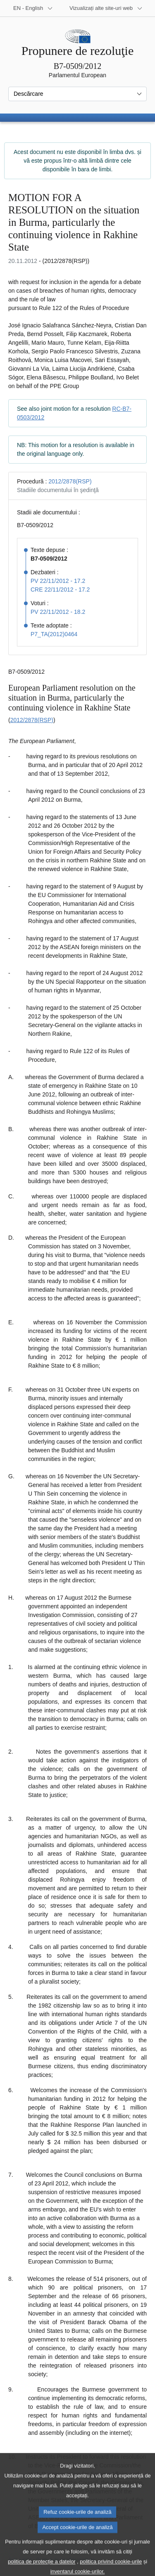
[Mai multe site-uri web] (106, 8)
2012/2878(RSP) (69, 481)
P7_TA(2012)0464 (54, 634)
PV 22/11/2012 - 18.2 (58, 611)
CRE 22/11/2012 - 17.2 (60, 589)
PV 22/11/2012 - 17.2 (58, 581)
